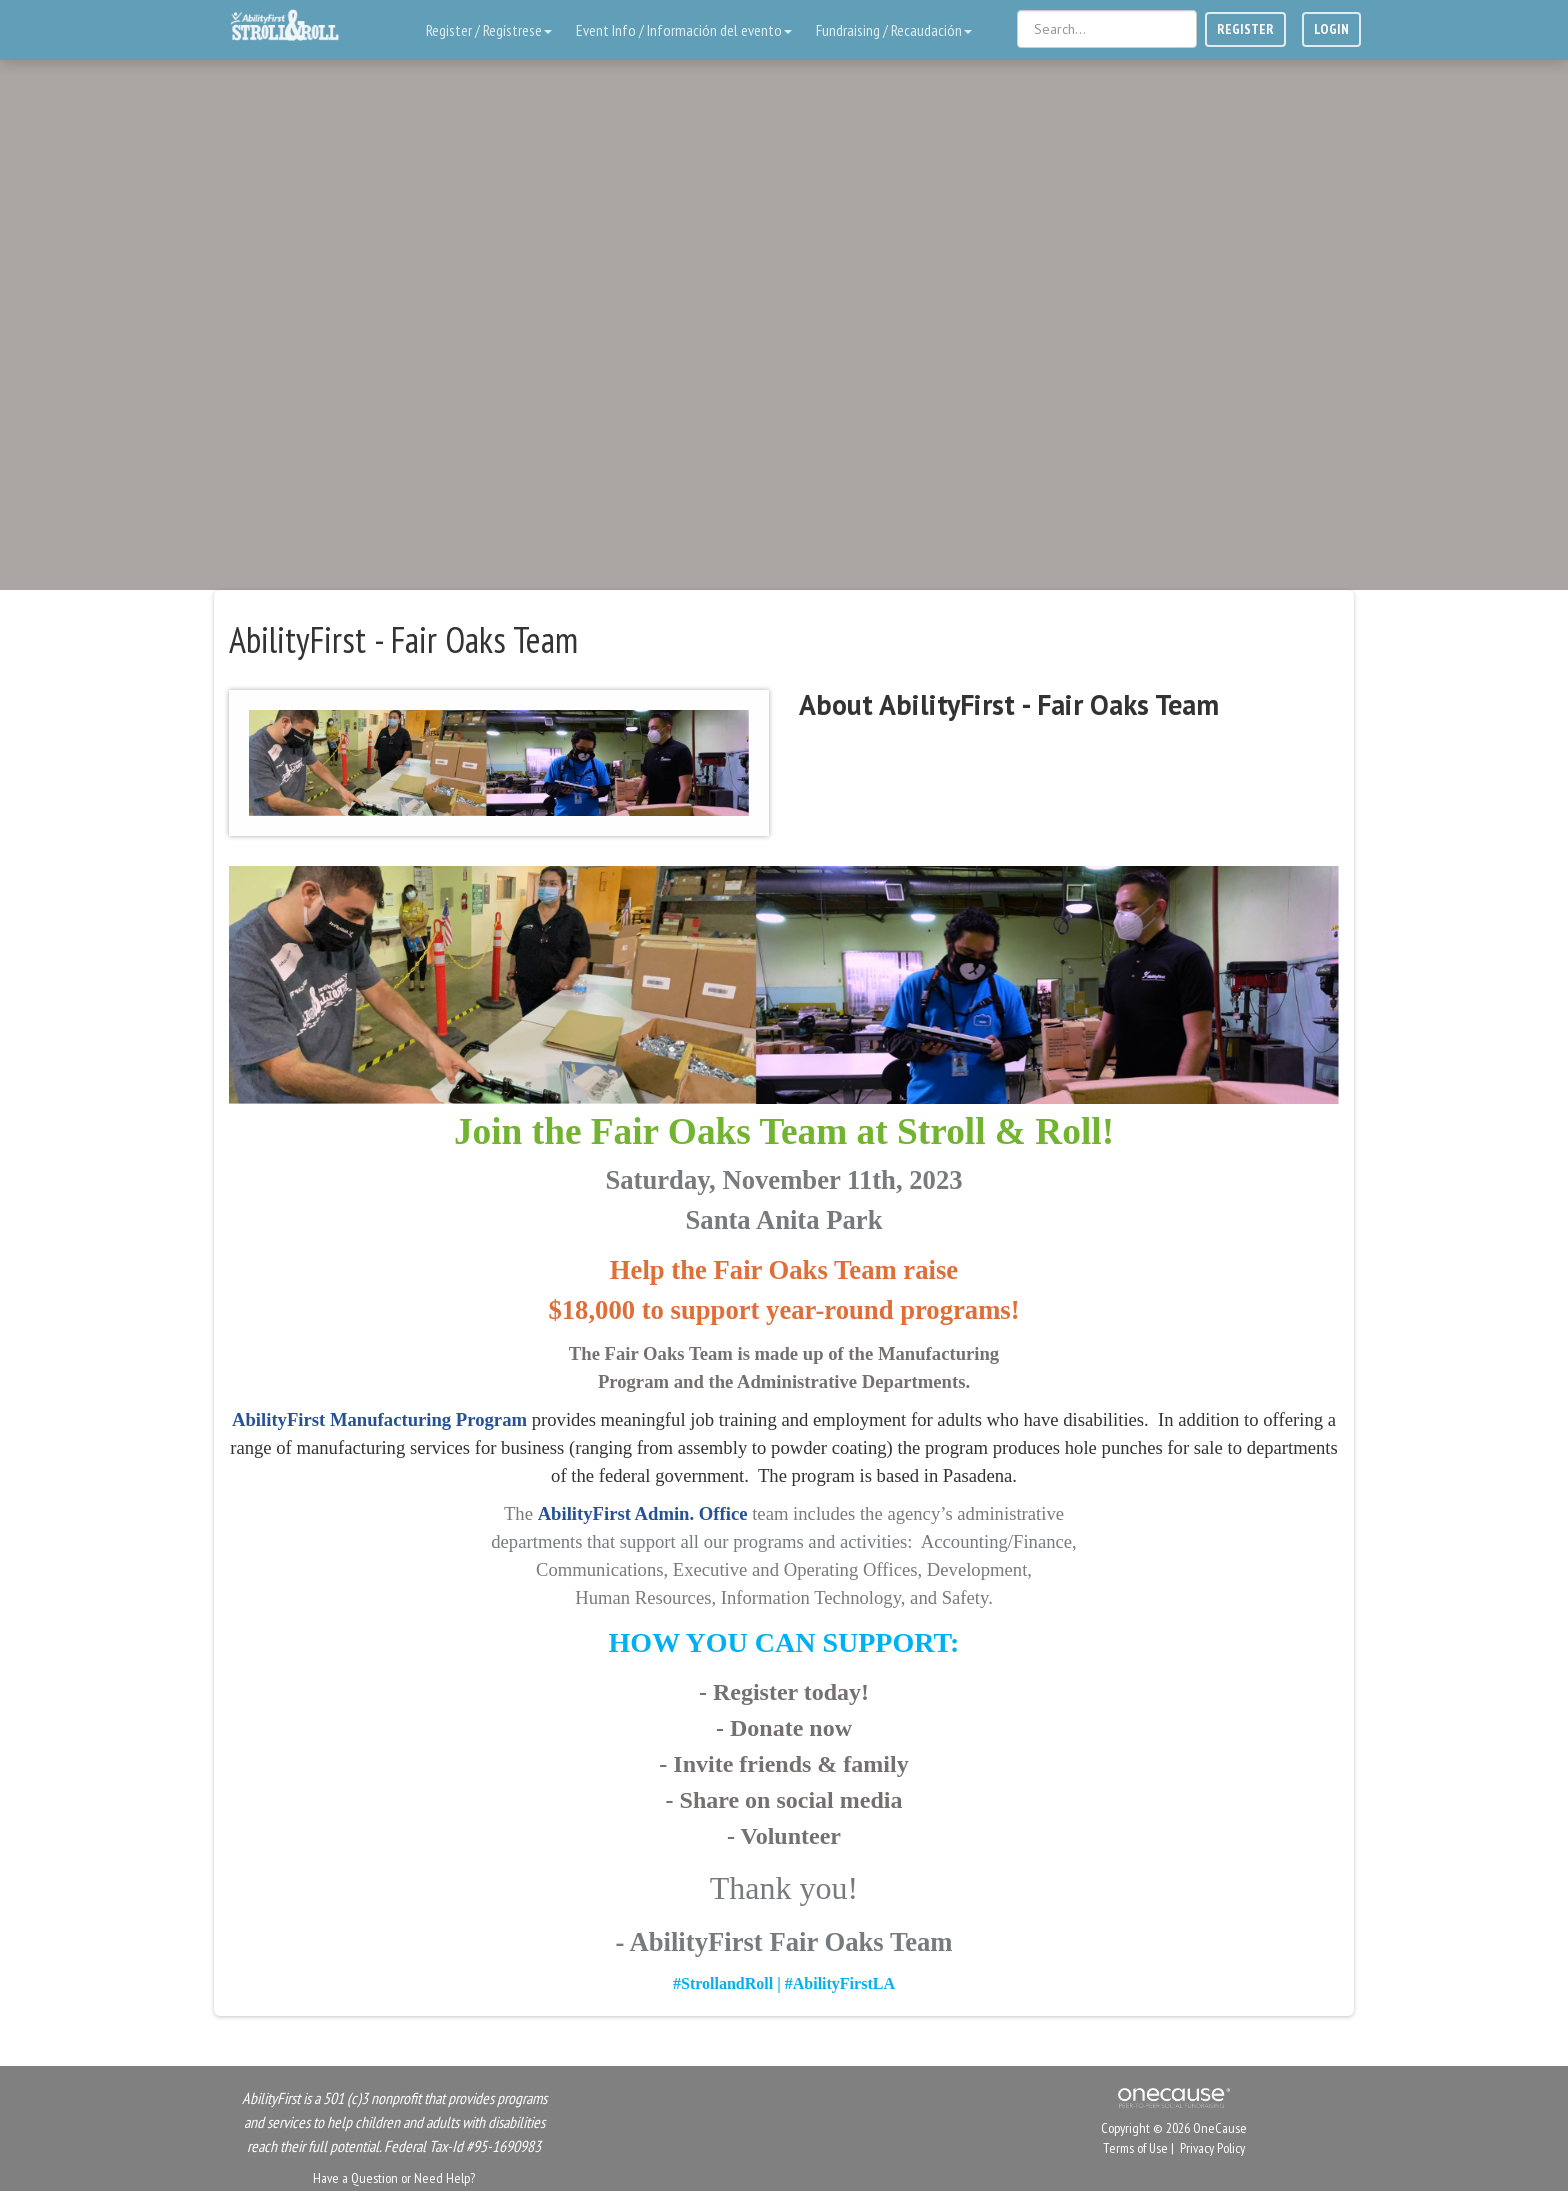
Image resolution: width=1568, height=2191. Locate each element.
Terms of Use (1135, 2148)
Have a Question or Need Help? (394, 2178)
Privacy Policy (1212, 2148)
